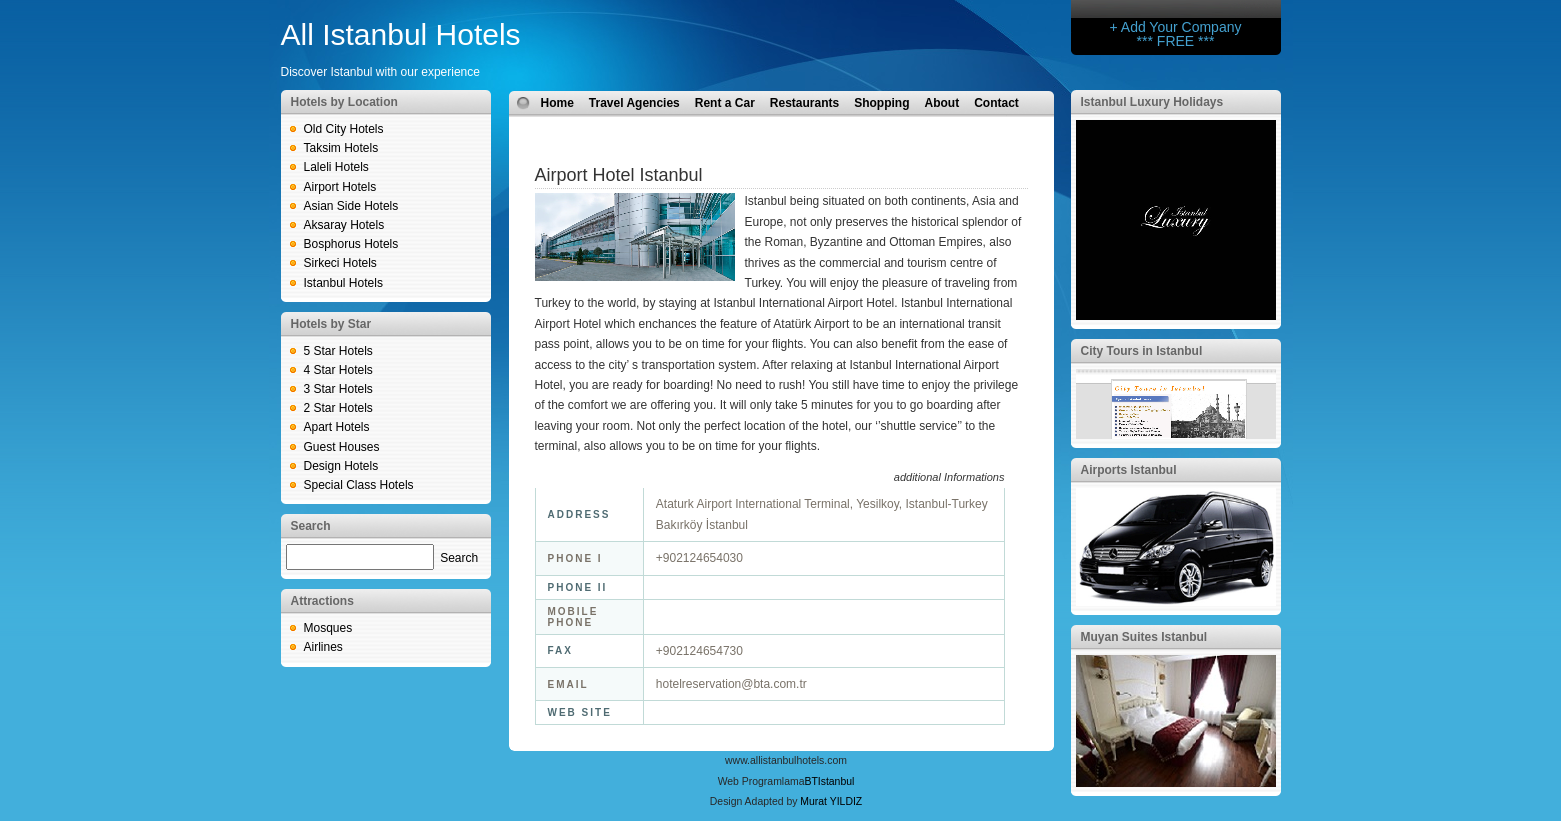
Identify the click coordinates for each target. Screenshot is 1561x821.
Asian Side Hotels (351, 206)
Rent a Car (725, 103)
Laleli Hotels (336, 167)
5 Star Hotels (338, 351)
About (942, 103)
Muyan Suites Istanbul (1144, 637)
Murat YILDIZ (831, 801)
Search (459, 558)
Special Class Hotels (359, 485)
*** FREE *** (1176, 41)
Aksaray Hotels (344, 225)
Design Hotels (341, 466)
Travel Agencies (634, 103)
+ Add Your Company (1176, 27)
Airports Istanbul (1129, 470)
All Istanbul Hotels (401, 34)
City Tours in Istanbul (1142, 351)
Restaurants (804, 103)
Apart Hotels (337, 427)
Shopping (881, 103)
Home (557, 103)
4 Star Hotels (338, 370)
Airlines (323, 647)
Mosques (328, 628)
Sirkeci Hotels (340, 263)
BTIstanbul (829, 781)
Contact (996, 103)
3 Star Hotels (338, 389)
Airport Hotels (340, 187)
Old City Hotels (344, 129)
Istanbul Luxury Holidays (1152, 102)
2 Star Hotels (338, 408)
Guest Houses (342, 447)
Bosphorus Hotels (351, 244)
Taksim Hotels (341, 148)
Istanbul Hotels (343, 283)
